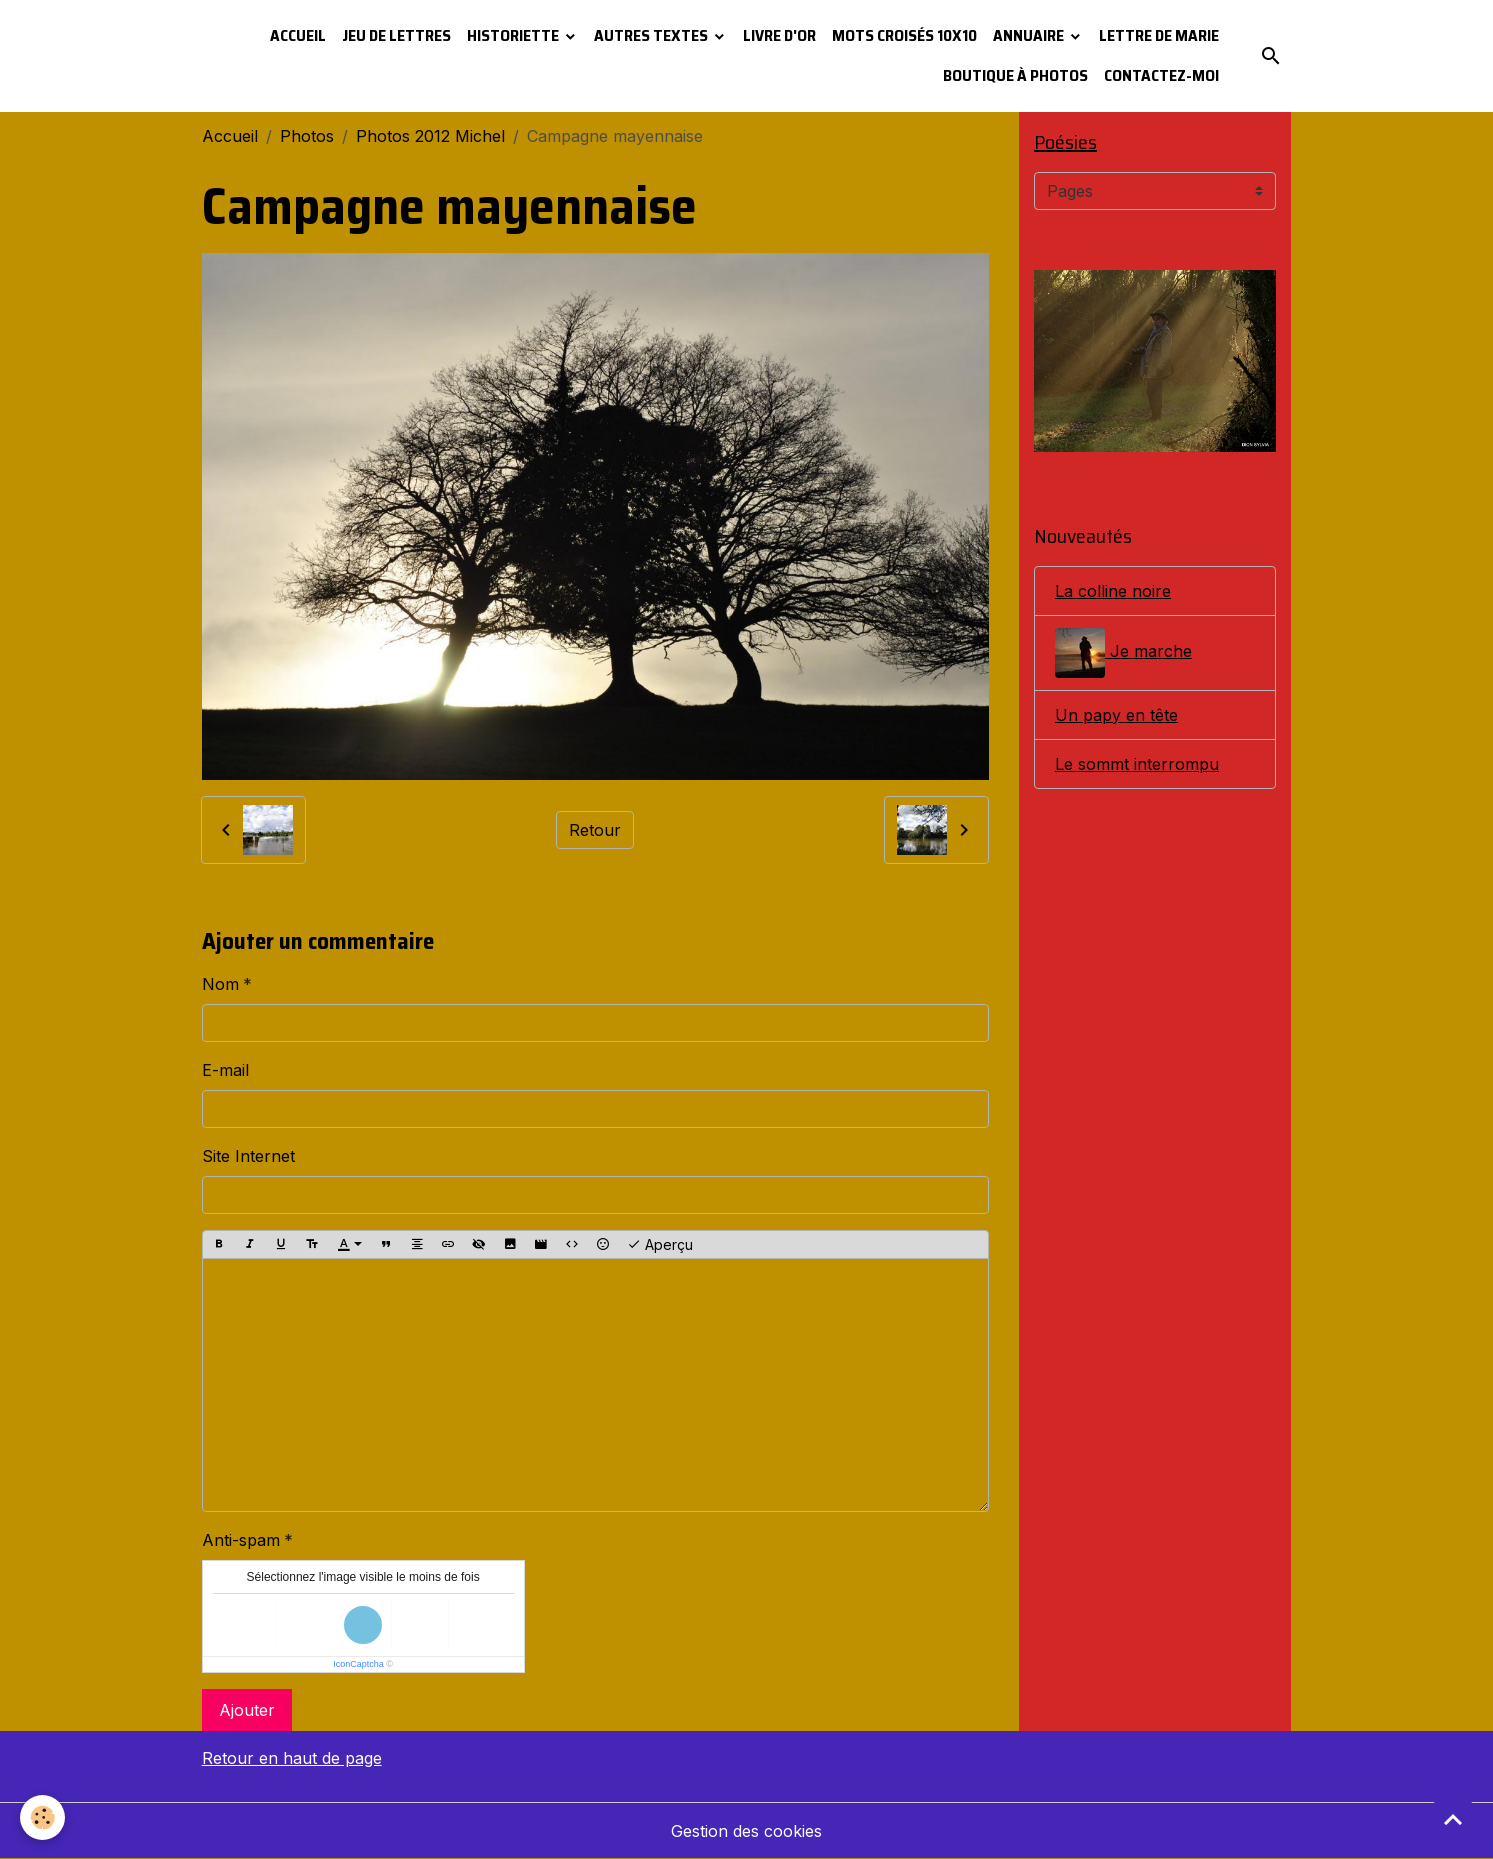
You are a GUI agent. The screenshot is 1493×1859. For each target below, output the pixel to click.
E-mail (225, 1070)
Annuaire (1030, 35)
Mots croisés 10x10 (904, 35)
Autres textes (652, 35)
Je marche (1123, 653)
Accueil (298, 35)
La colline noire (1113, 591)
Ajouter (247, 1710)
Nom (220, 984)
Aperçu (660, 1245)
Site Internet (248, 1156)
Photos (307, 136)
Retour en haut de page (292, 1758)
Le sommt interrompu (1137, 764)
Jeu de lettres (396, 35)
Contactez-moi (1161, 75)
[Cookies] (42, 1817)
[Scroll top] (1453, 1819)
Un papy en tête (1116, 715)
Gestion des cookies (746, 1831)
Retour (595, 830)
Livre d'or (779, 35)
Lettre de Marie (1159, 35)
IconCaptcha (358, 1664)
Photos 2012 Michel (430, 136)
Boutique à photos (1015, 75)
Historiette (514, 35)
